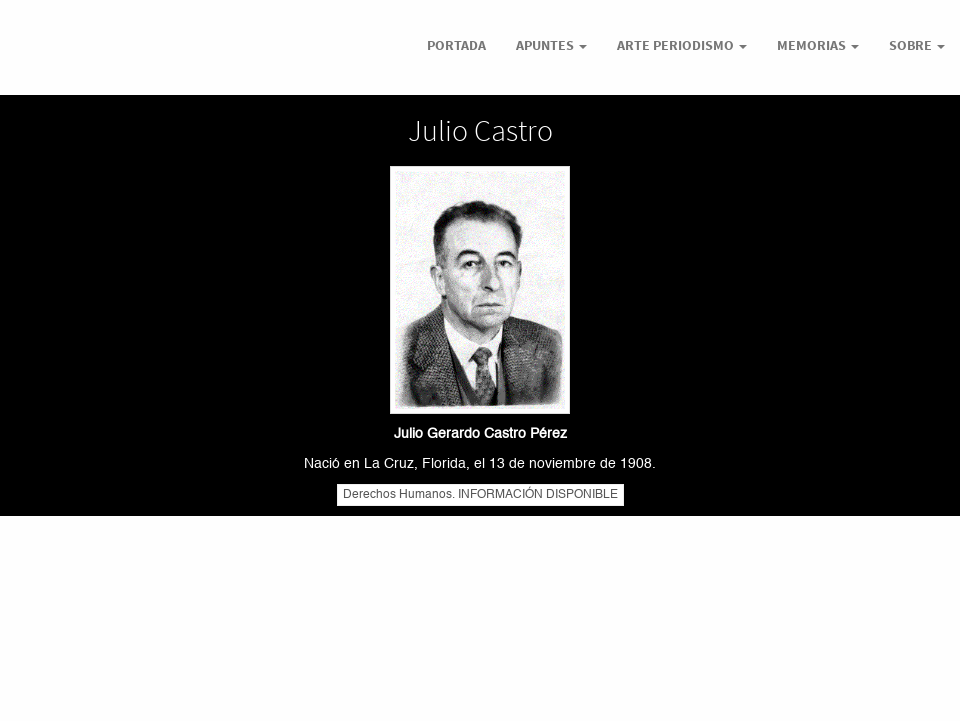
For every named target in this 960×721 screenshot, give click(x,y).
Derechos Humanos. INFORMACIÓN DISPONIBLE (480, 495)
